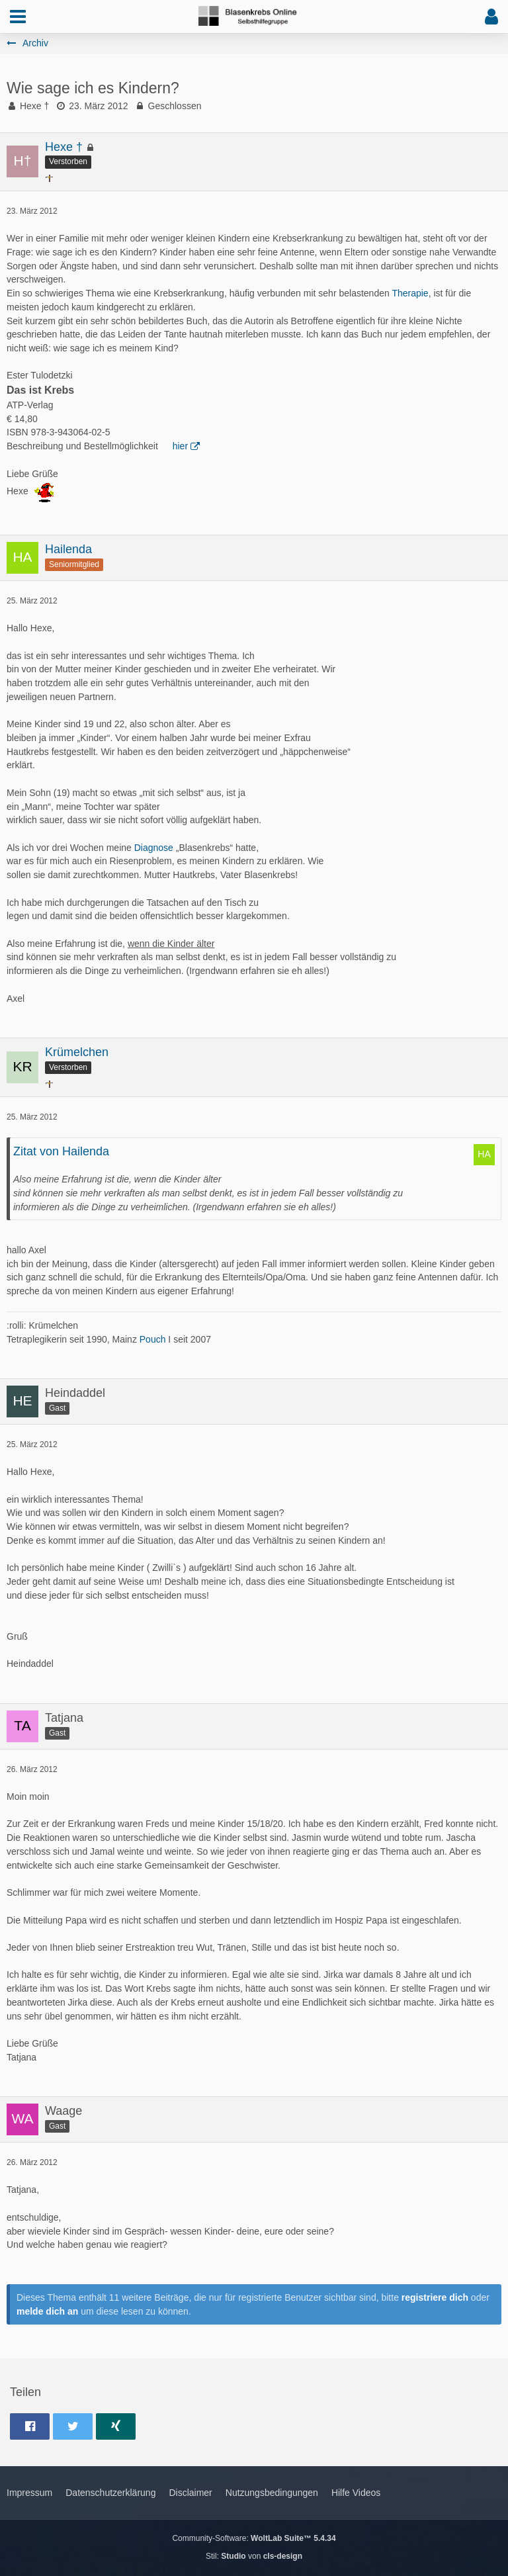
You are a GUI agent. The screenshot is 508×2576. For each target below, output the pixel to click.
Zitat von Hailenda (61, 1151)
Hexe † (34, 106)
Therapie (410, 293)
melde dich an (47, 2311)
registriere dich (435, 2297)
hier (180, 446)
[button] (18, 16)
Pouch (153, 1339)
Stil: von (254, 2556)
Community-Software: (253, 2538)
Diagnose (153, 847)
